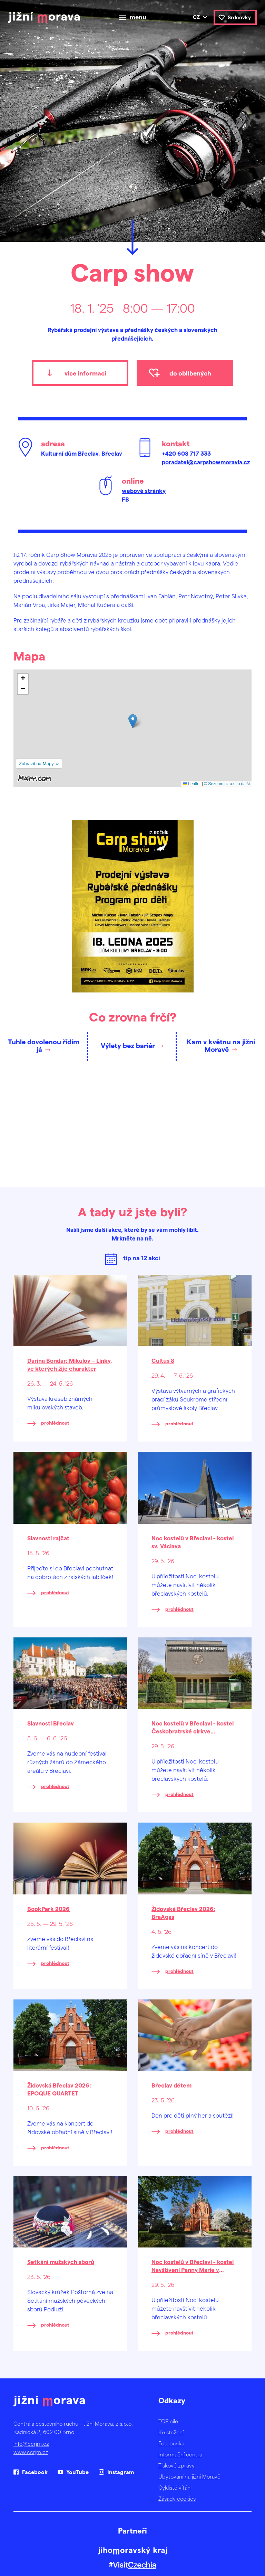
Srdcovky (239, 17)
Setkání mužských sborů (60, 2261)
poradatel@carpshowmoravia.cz (206, 461)
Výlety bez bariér (128, 1045)
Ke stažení (171, 2432)
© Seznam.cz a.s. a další (227, 783)
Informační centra (180, 2454)
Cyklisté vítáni (175, 2487)
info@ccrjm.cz (31, 2443)
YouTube (77, 2472)
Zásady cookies (177, 2498)
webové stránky (144, 490)
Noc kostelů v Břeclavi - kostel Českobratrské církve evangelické (192, 1731)
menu (138, 17)
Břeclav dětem (171, 2085)
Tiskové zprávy (176, 2465)
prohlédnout (55, 1423)
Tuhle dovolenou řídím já (43, 1045)
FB (125, 499)
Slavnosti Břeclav (50, 1723)
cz (196, 17)
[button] (132, 721)
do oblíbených (190, 373)
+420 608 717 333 (186, 453)
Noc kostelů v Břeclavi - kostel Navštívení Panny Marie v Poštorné (192, 2269)
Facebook (35, 2472)
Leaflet (191, 783)
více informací (85, 373)
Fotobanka (171, 2443)
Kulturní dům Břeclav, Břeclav (81, 453)
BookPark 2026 (48, 1908)
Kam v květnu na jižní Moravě (221, 1045)
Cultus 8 (162, 1360)
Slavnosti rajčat (48, 1537)
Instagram (120, 2472)
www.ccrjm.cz (30, 2452)
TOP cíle (168, 2421)
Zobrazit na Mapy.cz (39, 763)
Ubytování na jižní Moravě (189, 2476)
